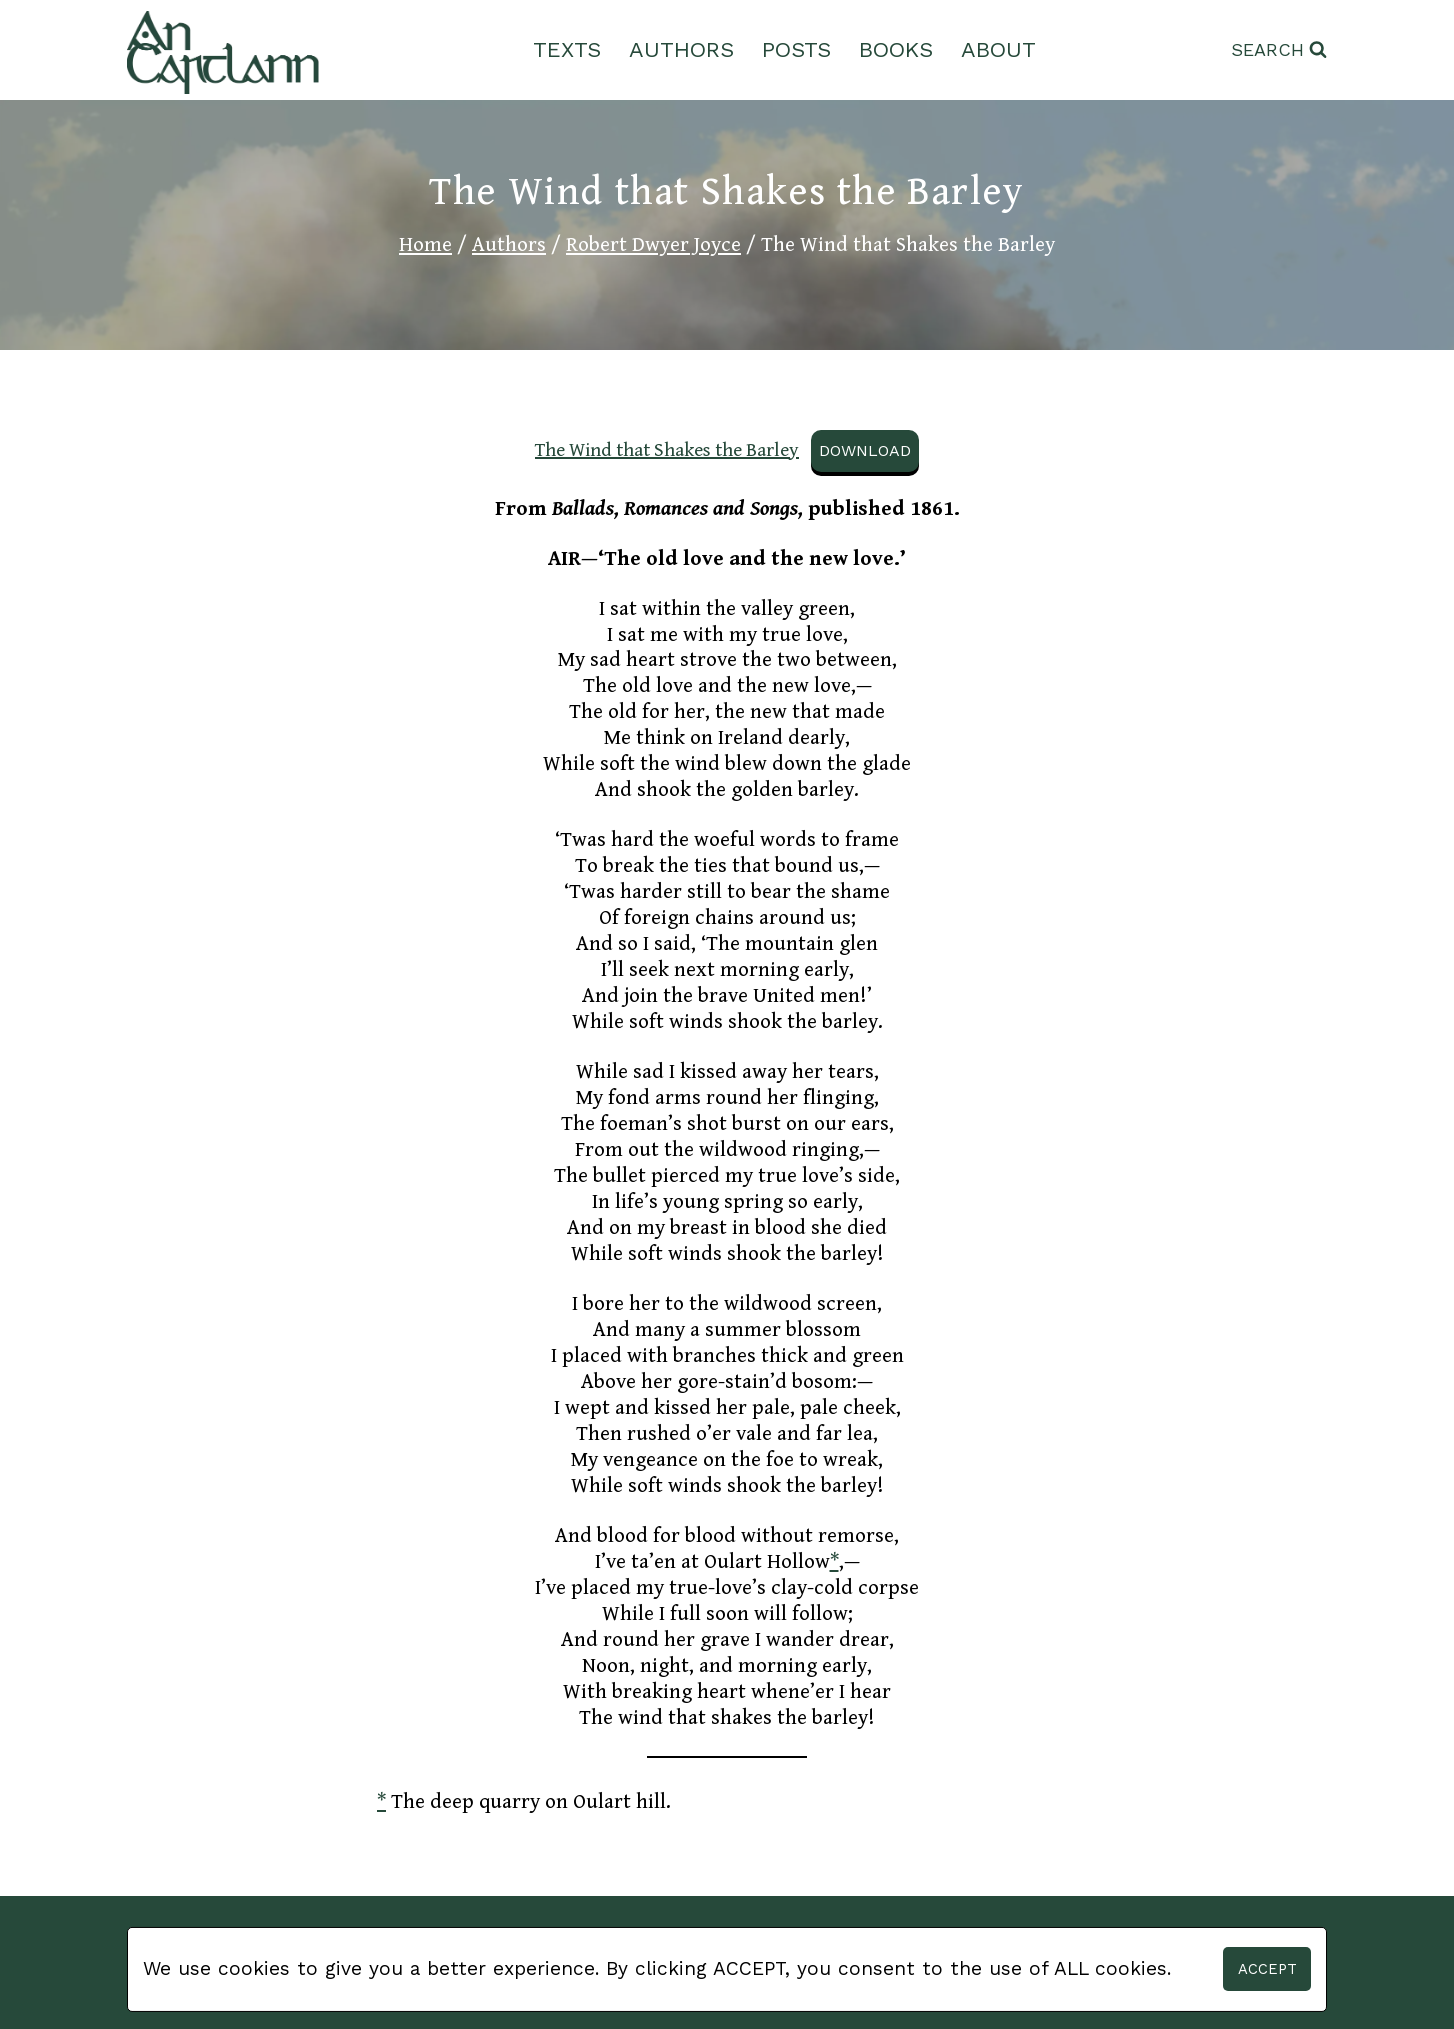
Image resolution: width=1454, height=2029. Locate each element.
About (998, 49)
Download (865, 450)
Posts (796, 49)
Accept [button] (1267, 1969)
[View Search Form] (1279, 50)
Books (896, 49)
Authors (681, 49)
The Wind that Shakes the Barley (667, 450)
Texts (567, 49)
